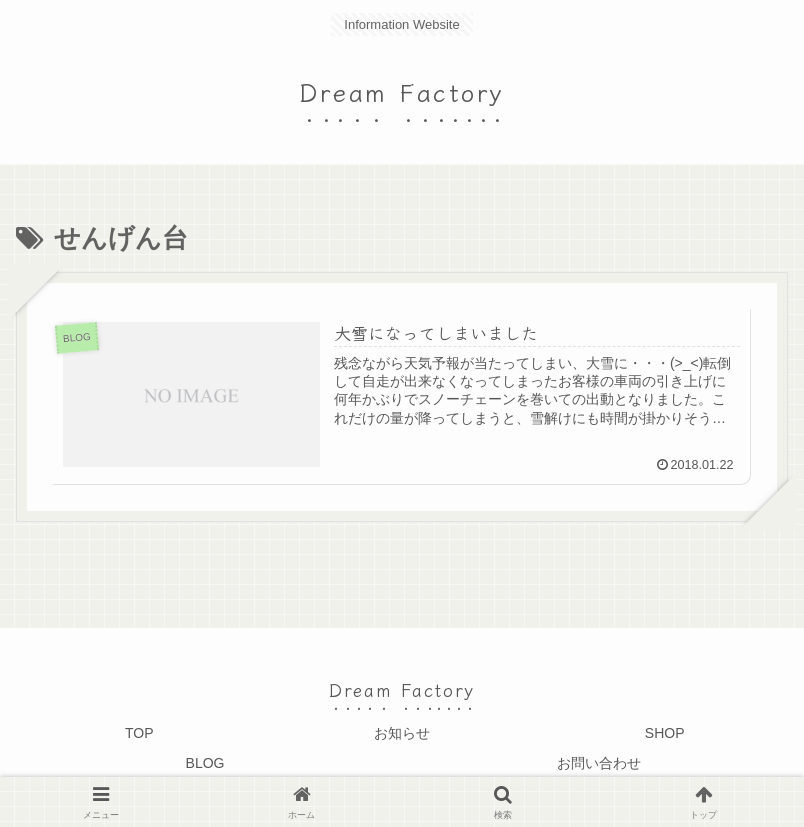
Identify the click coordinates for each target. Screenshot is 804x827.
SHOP (665, 733)
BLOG (205, 763)
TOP (139, 733)
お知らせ (402, 733)
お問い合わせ (599, 763)
